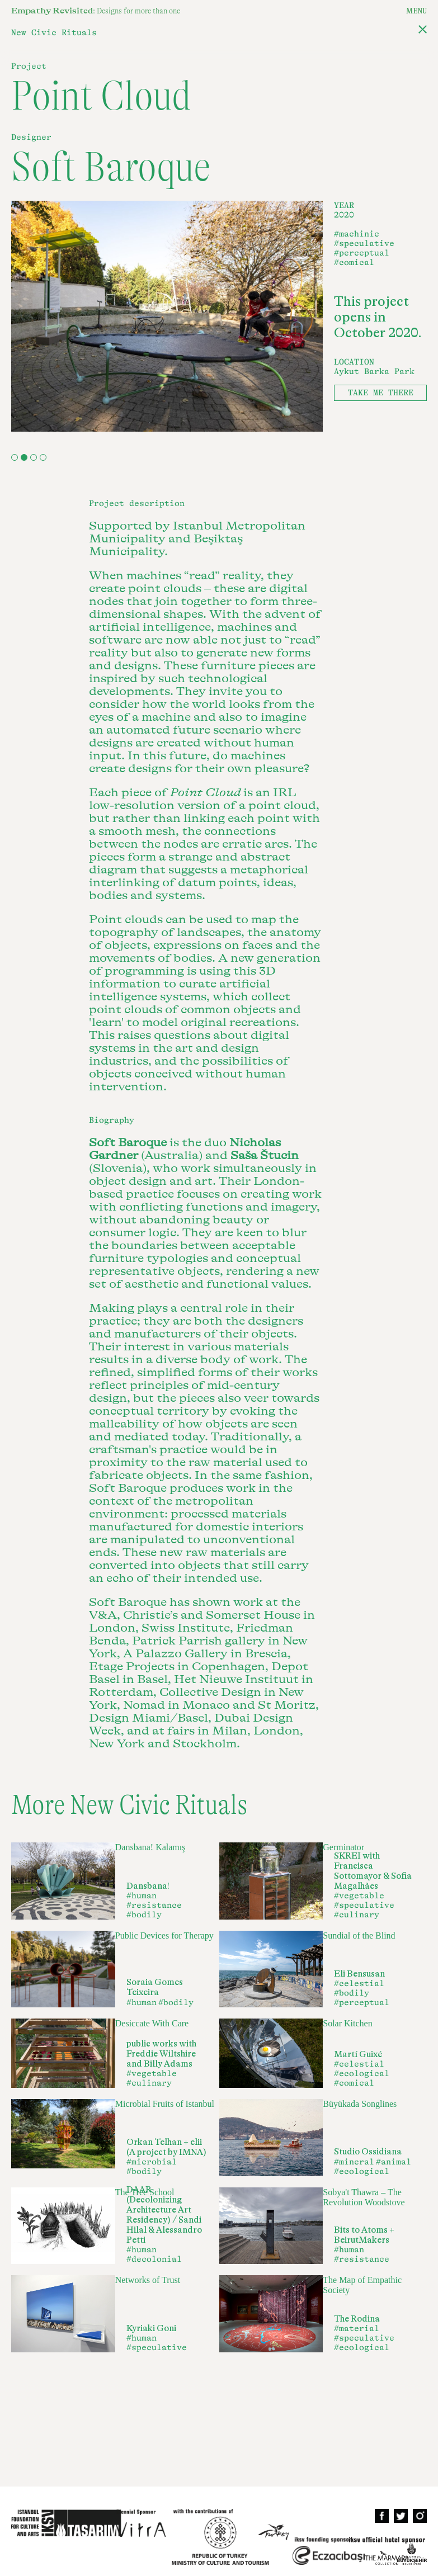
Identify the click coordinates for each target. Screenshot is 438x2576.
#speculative (364, 243)
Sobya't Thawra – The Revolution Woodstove (363, 2197)
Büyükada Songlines (360, 2104)
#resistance (154, 1905)
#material (356, 2328)
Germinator (343, 1847)
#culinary (356, 1915)
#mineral (354, 2162)
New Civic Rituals (54, 32)
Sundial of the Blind (359, 1935)
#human (141, 1896)
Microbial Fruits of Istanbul (164, 2104)
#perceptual (361, 253)
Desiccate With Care (152, 2023)
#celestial (359, 1983)
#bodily (144, 1915)
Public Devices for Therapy (164, 1935)
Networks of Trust (147, 2280)
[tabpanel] (167, 316)
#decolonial (154, 2259)
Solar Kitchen (347, 2023)
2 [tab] (24, 457)
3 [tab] (33, 457)
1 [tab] (14, 457)
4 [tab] (43, 457)
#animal (393, 2162)
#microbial (151, 2162)
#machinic (356, 234)
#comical (354, 262)
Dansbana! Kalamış (150, 1847)
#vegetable (359, 1896)
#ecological (361, 2073)
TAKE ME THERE (380, 393)
